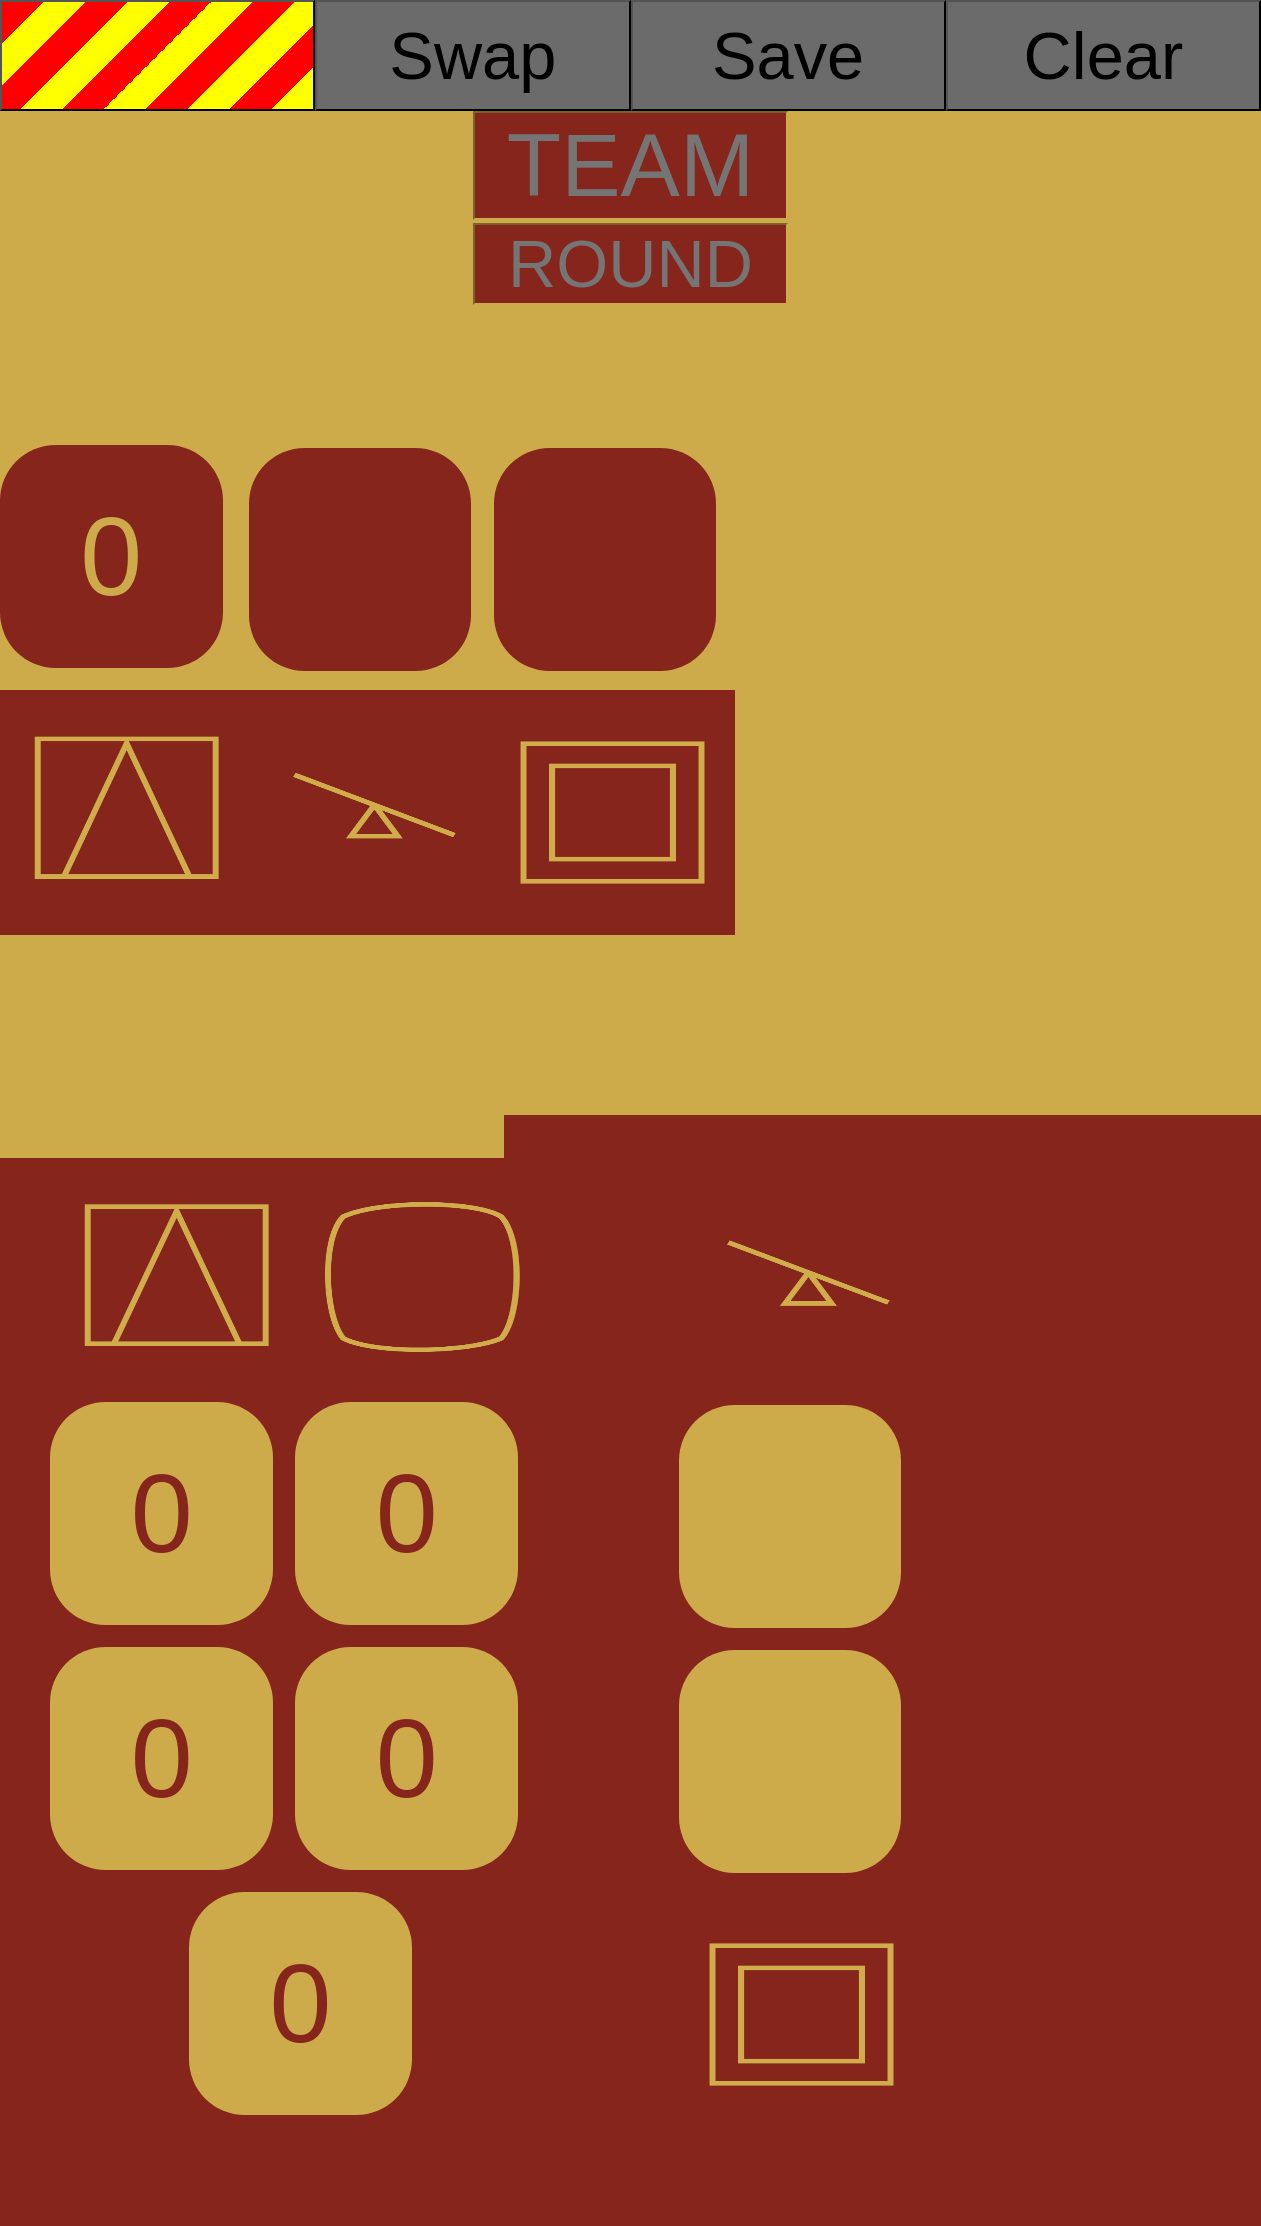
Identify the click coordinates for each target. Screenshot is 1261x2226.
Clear (1104, 56)
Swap (472, 56)
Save (788, 56)
